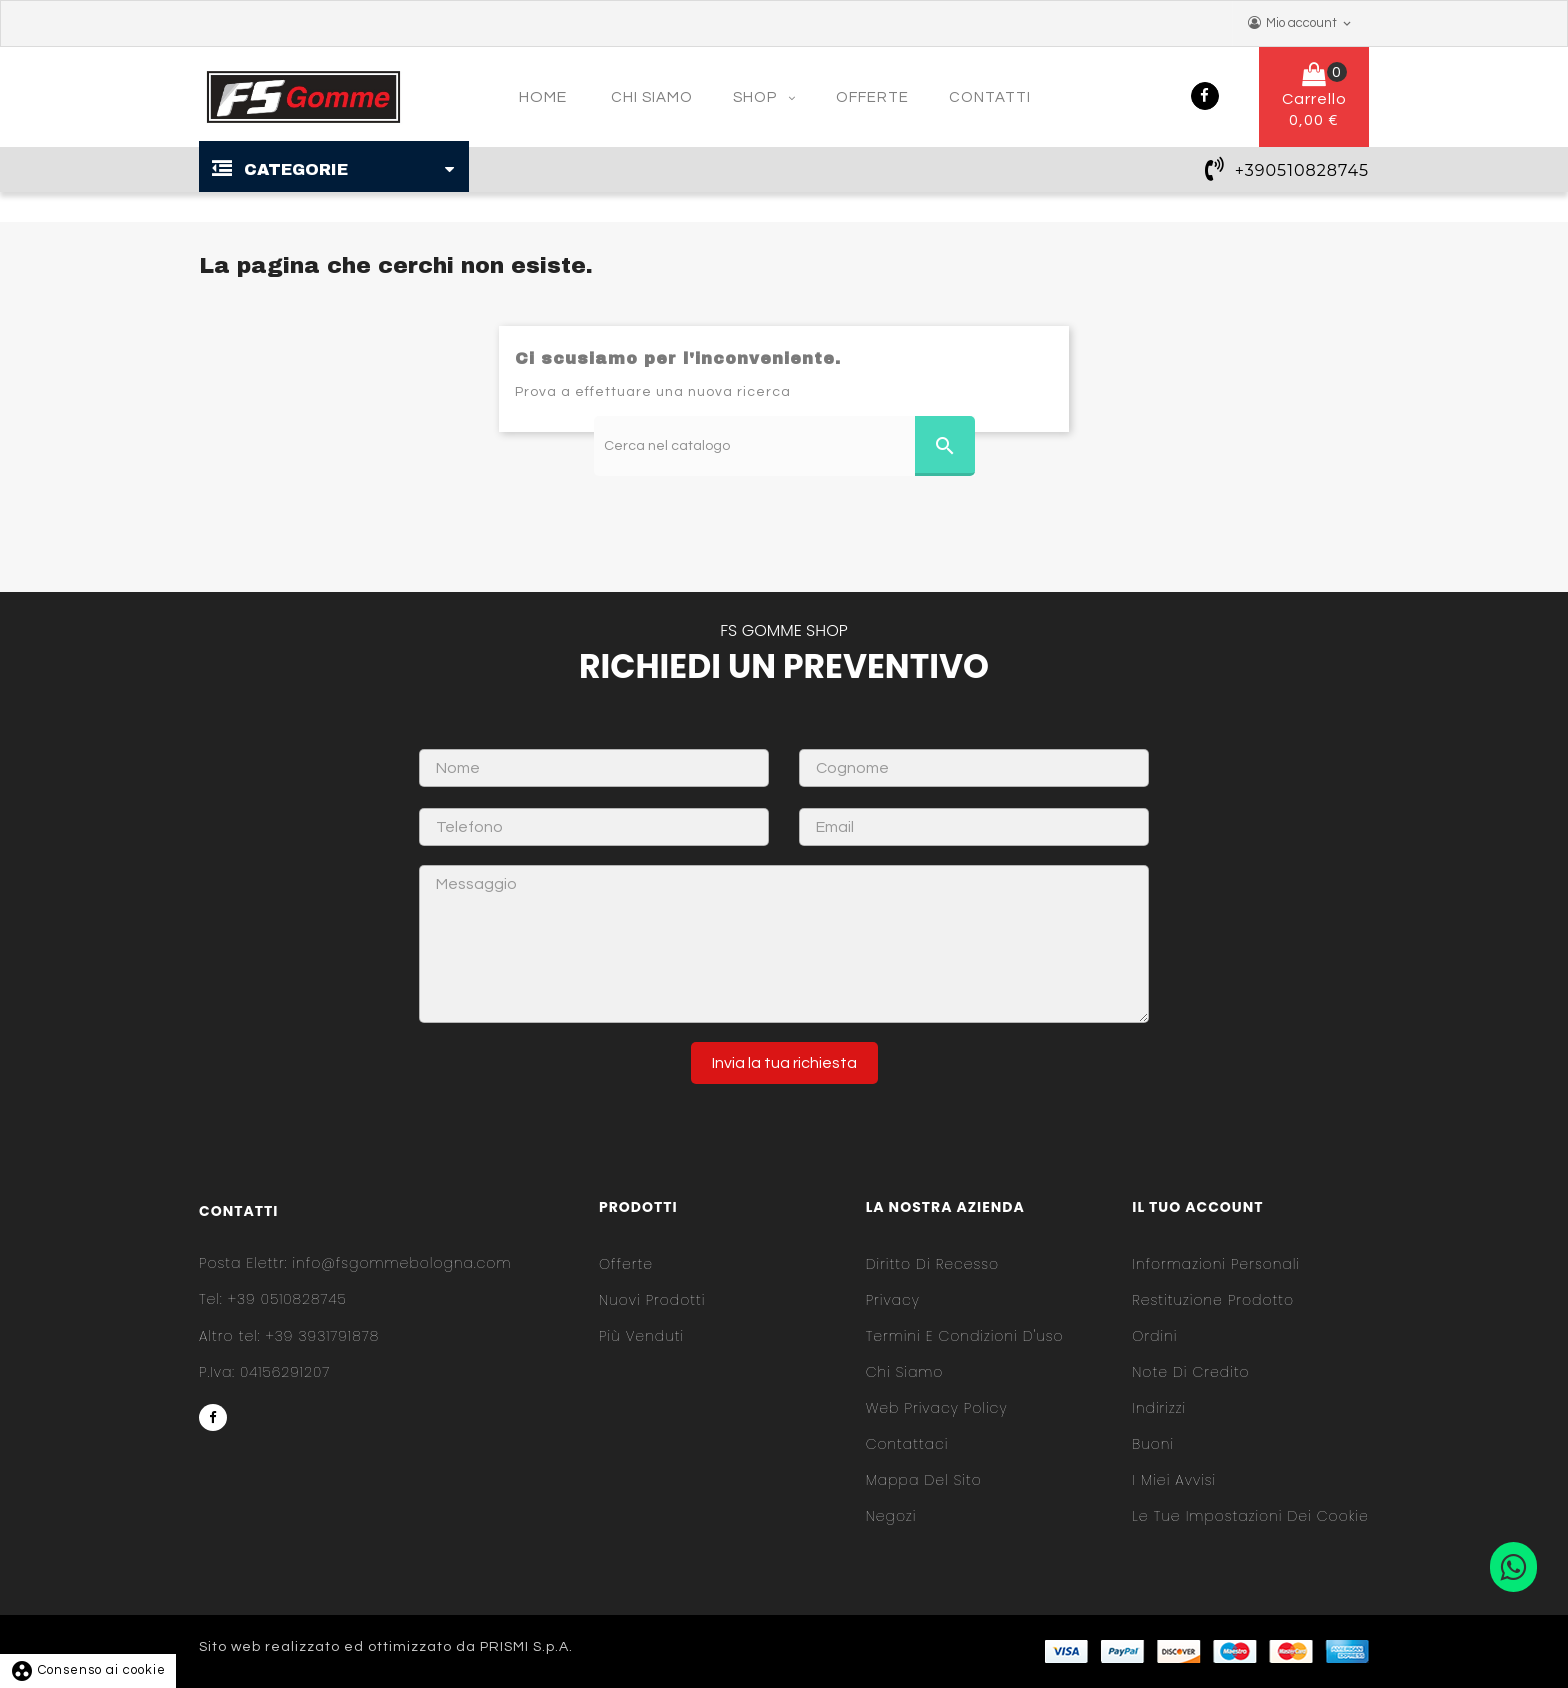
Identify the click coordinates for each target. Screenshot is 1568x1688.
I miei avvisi (1174, 1480)
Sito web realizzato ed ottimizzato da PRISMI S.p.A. (386, 1647)
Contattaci (907, 1444)
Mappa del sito (924, 1480)
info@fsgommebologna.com (355, 1263)
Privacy (893, 1300)
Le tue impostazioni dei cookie (1250, 1516)
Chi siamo (905, 1372)
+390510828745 (1302, 170)
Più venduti (641, 1336)
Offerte (626, 1264)
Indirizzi (1159, 1408)
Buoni (1153, 1444)
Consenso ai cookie (88, 1670)
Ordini (1154, 1336)
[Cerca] (784, 446)
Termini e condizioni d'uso (965, 1336)
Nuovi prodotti (652, 1300)
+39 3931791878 (289, 1336)
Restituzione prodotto (1213, 1300)
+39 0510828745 (273, 1299)
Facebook (1205, 96)
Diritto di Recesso (932, 1264)
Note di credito (1190, 1372)
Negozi (891, 1516)
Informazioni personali (1216, 1264)
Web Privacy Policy (937, 1408)
